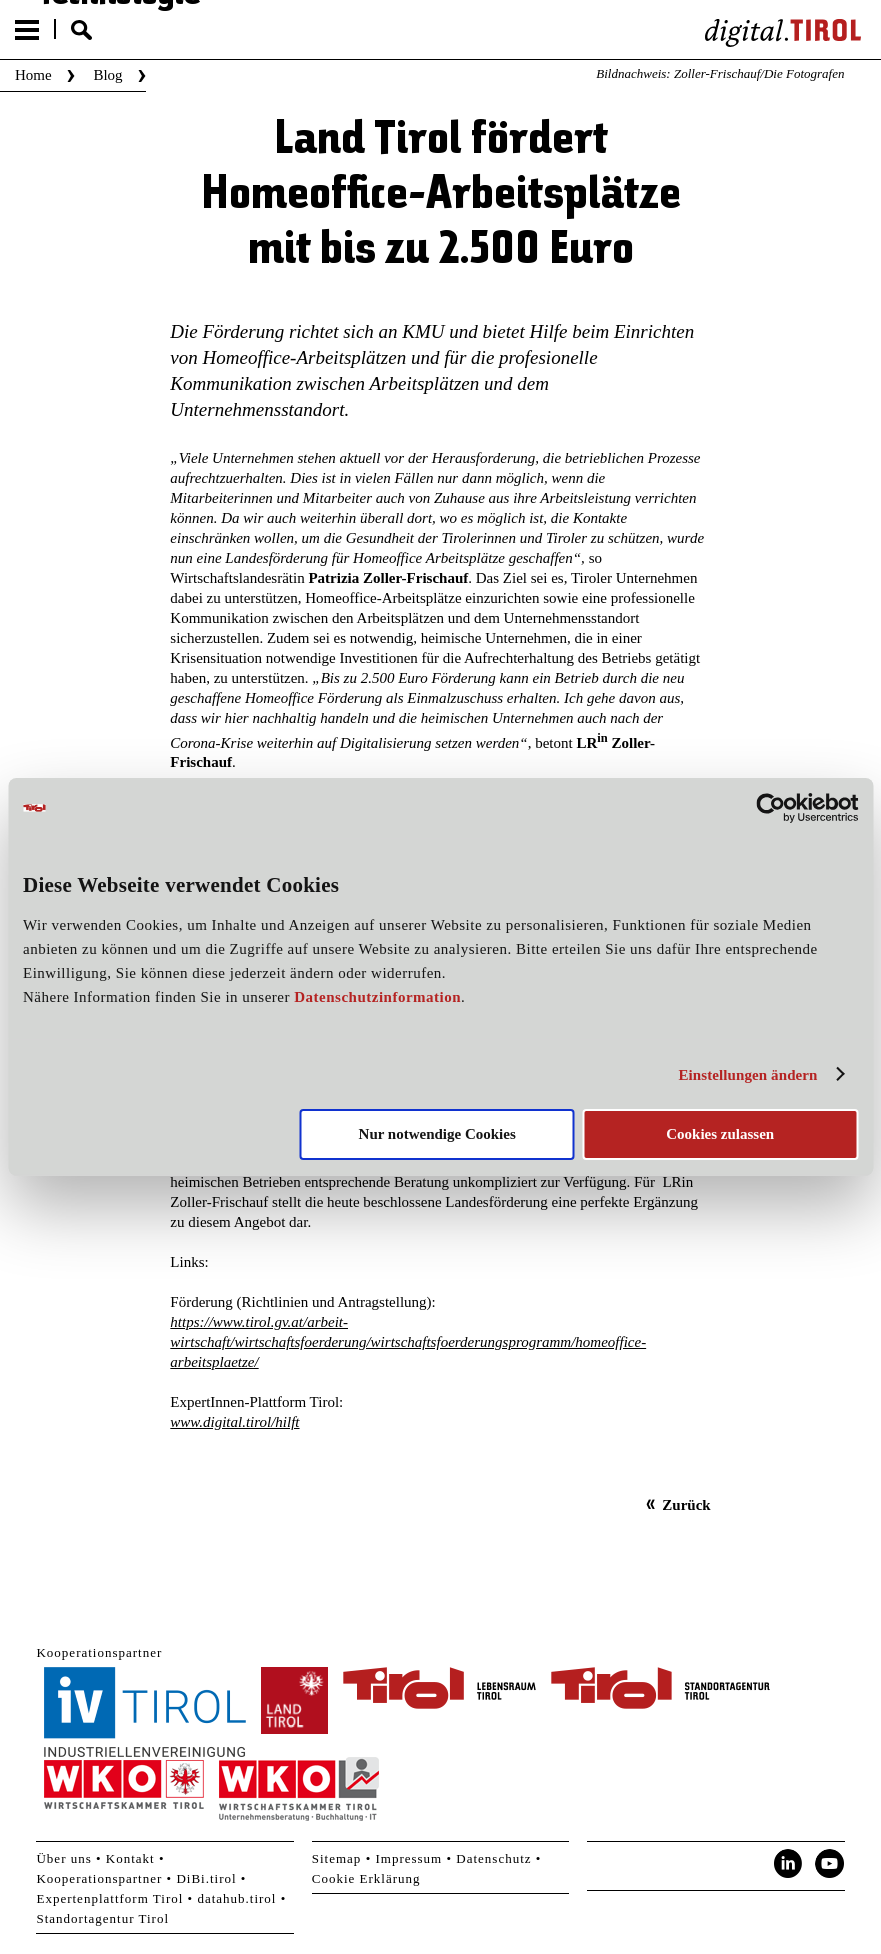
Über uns (63, 1858)
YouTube (830, 1864)
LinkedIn (788, 1864)
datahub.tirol (236, 1898)
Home (33, 75)
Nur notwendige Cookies (437, 1134)
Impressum (408, 1858)
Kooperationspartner (99, 1878)
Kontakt (130, 1858)
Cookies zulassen (720, 1134)
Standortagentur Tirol (102, 1918)
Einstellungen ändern (747, 1075)
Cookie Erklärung (366, 1878)
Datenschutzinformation (377, 997)
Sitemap (337, 1858)
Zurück (686, 1505)
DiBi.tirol (206, 1878)
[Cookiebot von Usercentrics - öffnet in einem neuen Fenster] (770, 808)
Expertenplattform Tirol (109, 1898)
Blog (107, 75)
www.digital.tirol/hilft (234, 1422)
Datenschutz (493, 1858)
